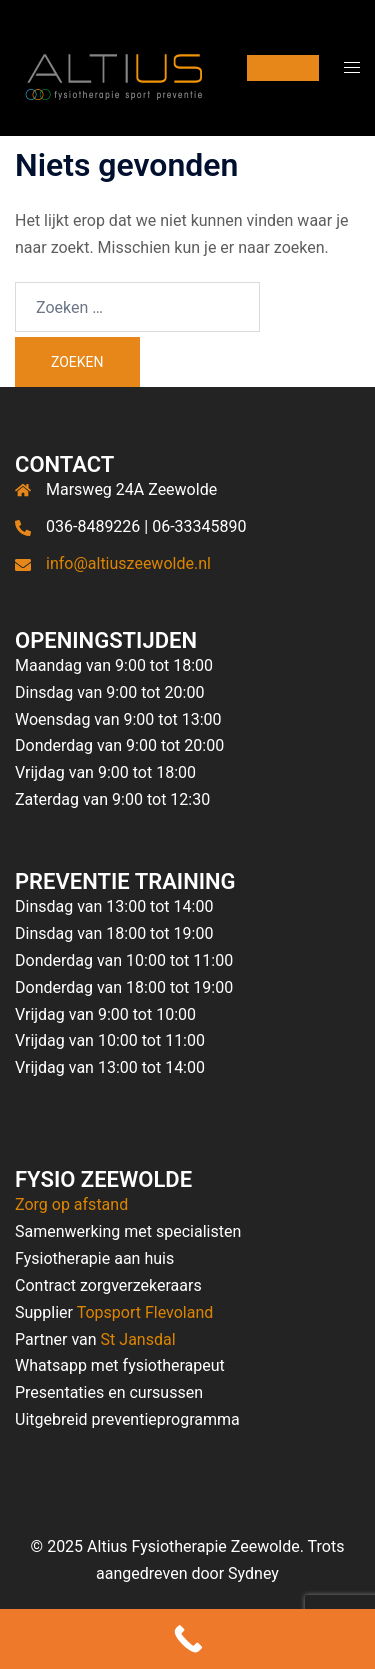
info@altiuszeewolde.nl (128, 563)
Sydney (253, 1573)
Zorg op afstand (71, 1204)
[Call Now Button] (187, 1639)
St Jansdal (138, 1339)
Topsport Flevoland (145, 1312)
